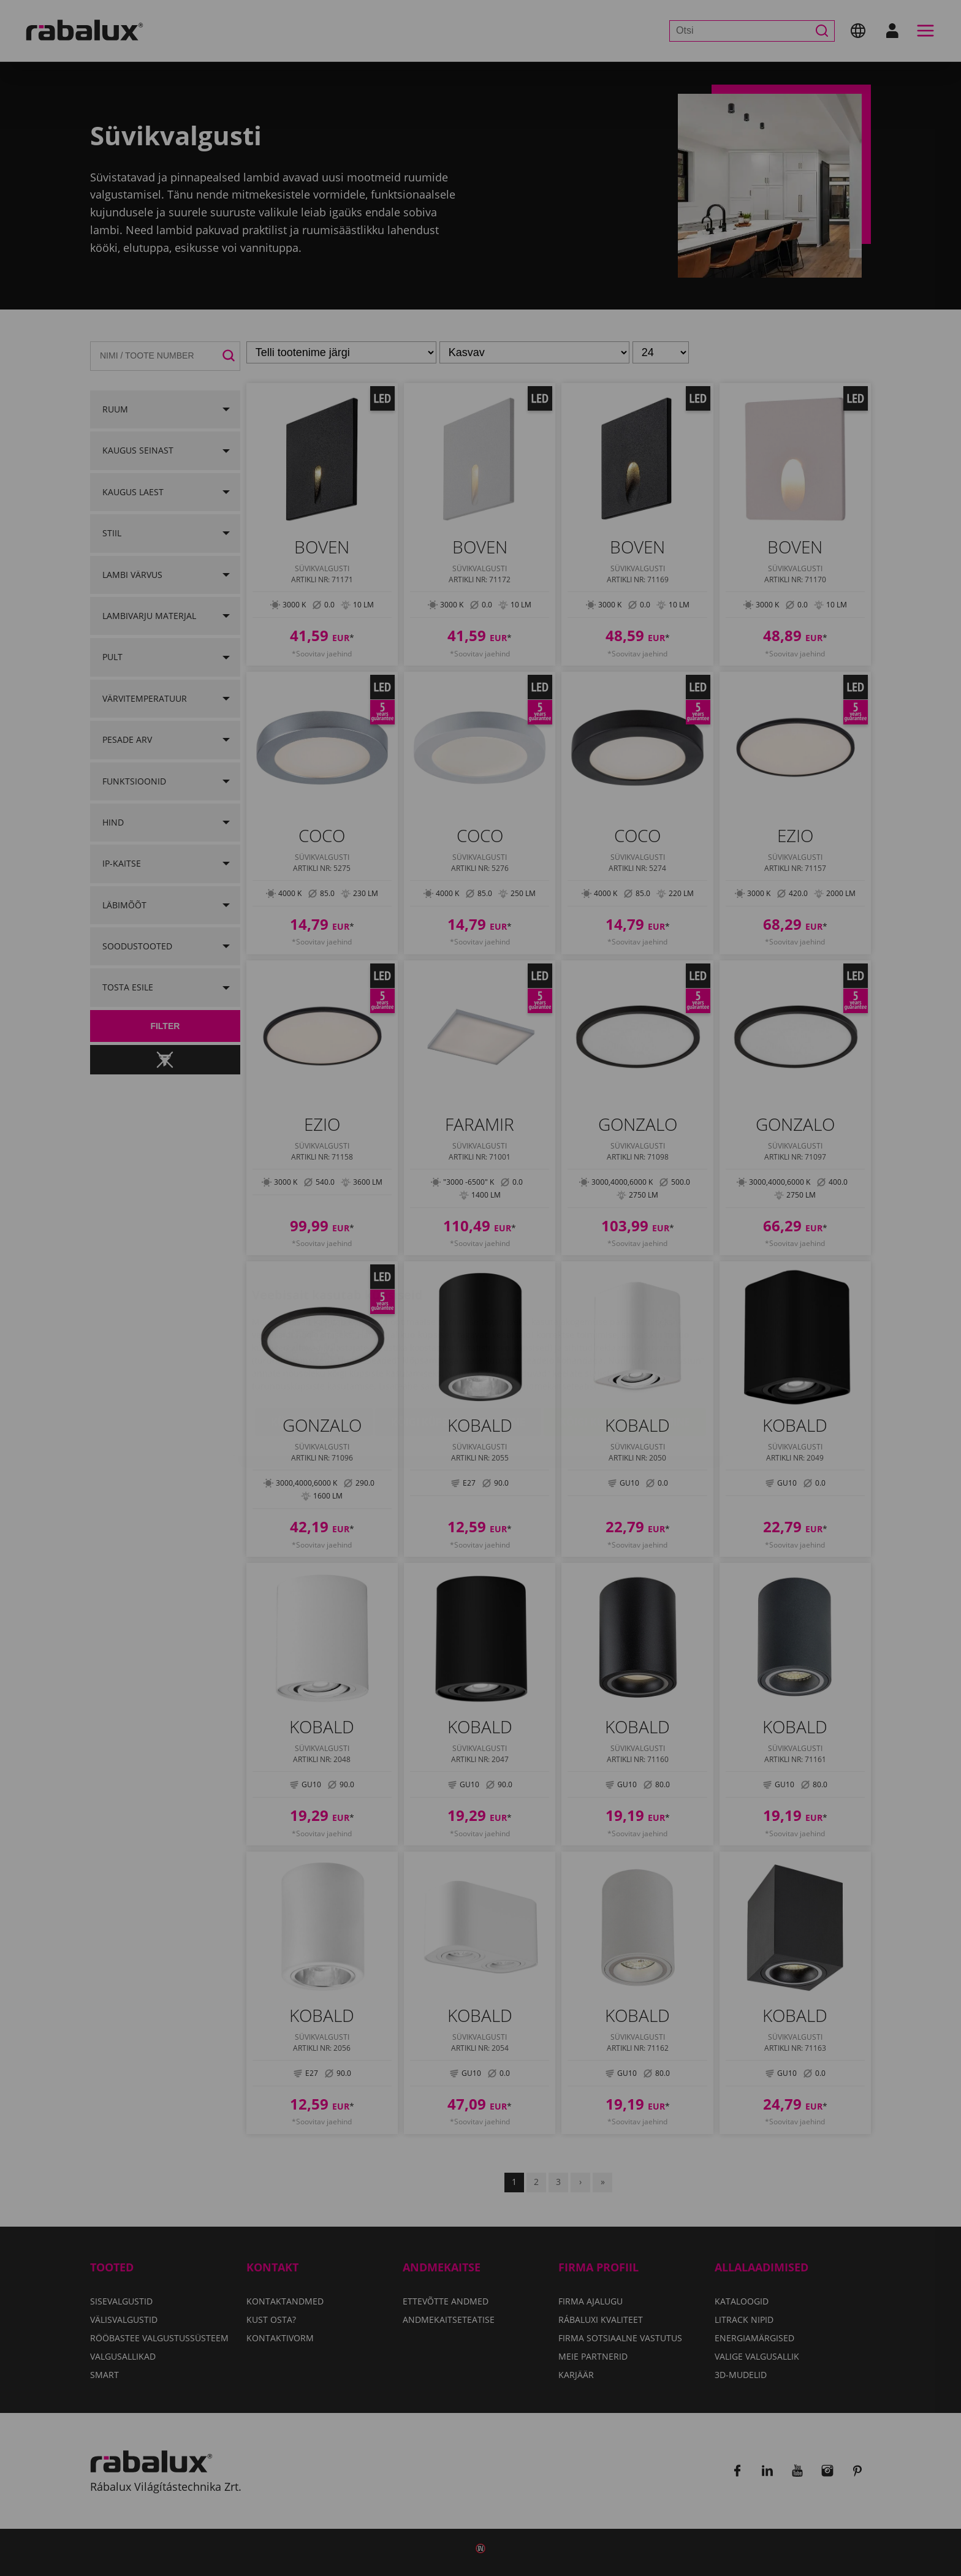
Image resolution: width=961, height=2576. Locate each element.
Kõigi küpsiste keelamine (458, 1354)
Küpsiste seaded (314, 1354)
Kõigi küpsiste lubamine (625, 1354)
